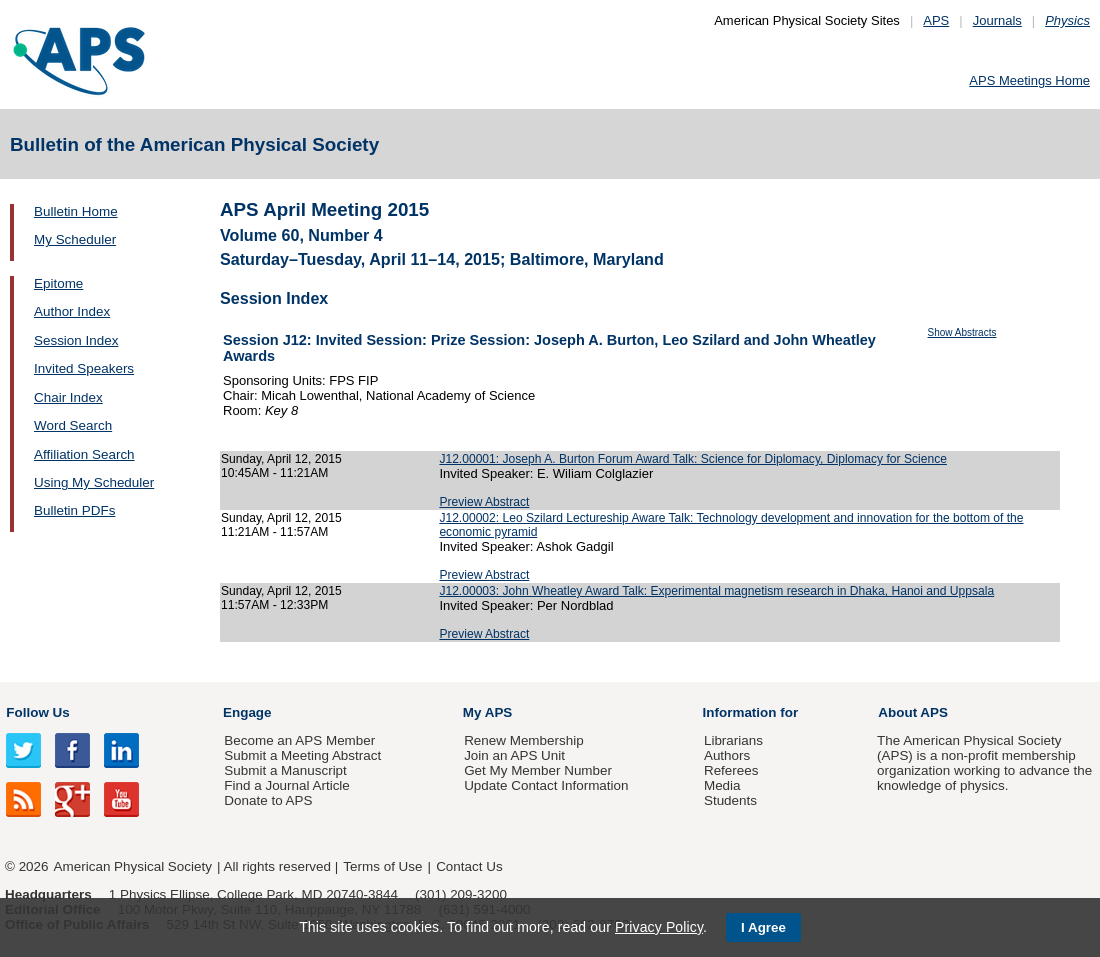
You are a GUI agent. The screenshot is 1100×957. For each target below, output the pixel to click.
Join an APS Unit (514, 755)
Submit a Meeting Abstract (302, 755)
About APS (913, 712)
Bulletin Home (76, 211)
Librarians (733, 740)
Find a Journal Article (286, 785)
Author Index (72, 311)
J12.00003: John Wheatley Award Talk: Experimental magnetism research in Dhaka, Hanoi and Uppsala (716, 591)
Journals (997, 20)
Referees (731, 770)
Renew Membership (524, 740)
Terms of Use (382, 866)
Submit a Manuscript (285, 770)
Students (730, 800)
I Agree (763, 927)
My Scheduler (75, 239)
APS (936, 20)
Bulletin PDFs (74, 510)
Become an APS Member (299, 740)
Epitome (58, 283)
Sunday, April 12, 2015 (281, 459)
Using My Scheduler (94, 482)
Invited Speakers (84, 368)
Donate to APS (268, 800)
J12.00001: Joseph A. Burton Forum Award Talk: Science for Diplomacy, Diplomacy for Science (693, 459)
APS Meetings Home (1029, 80)
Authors (727, 755)
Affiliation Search (84, 454)
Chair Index (68, 397)
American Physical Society (133, 866)
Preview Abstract (484, 502)
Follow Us (37, 712)
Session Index (76, 340)
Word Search (73, 425)
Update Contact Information (546, 785)
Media (722, 785)
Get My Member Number (538, 770)
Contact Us (469, 866)
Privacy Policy (659, 927)
